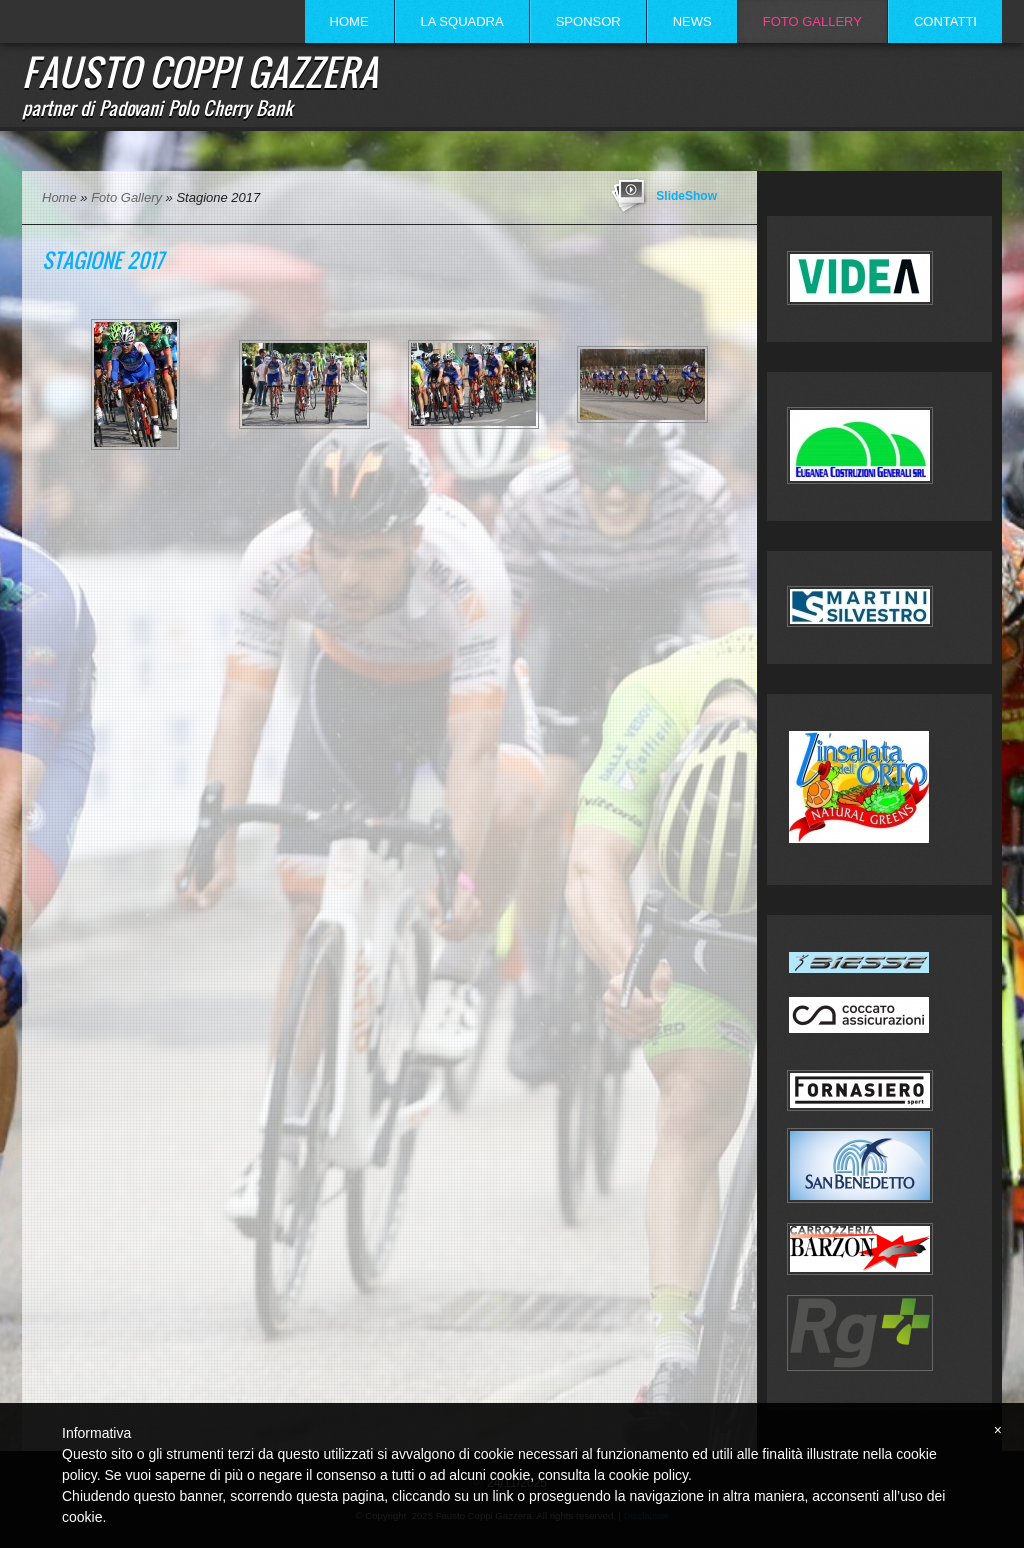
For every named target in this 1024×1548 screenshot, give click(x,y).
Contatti (945, 21)
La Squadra (462, 21)
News (692, 21)
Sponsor (588, 21)
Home (349, 21)
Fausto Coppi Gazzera (200, 71)
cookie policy (648, 1475)
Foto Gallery (812, 21)
